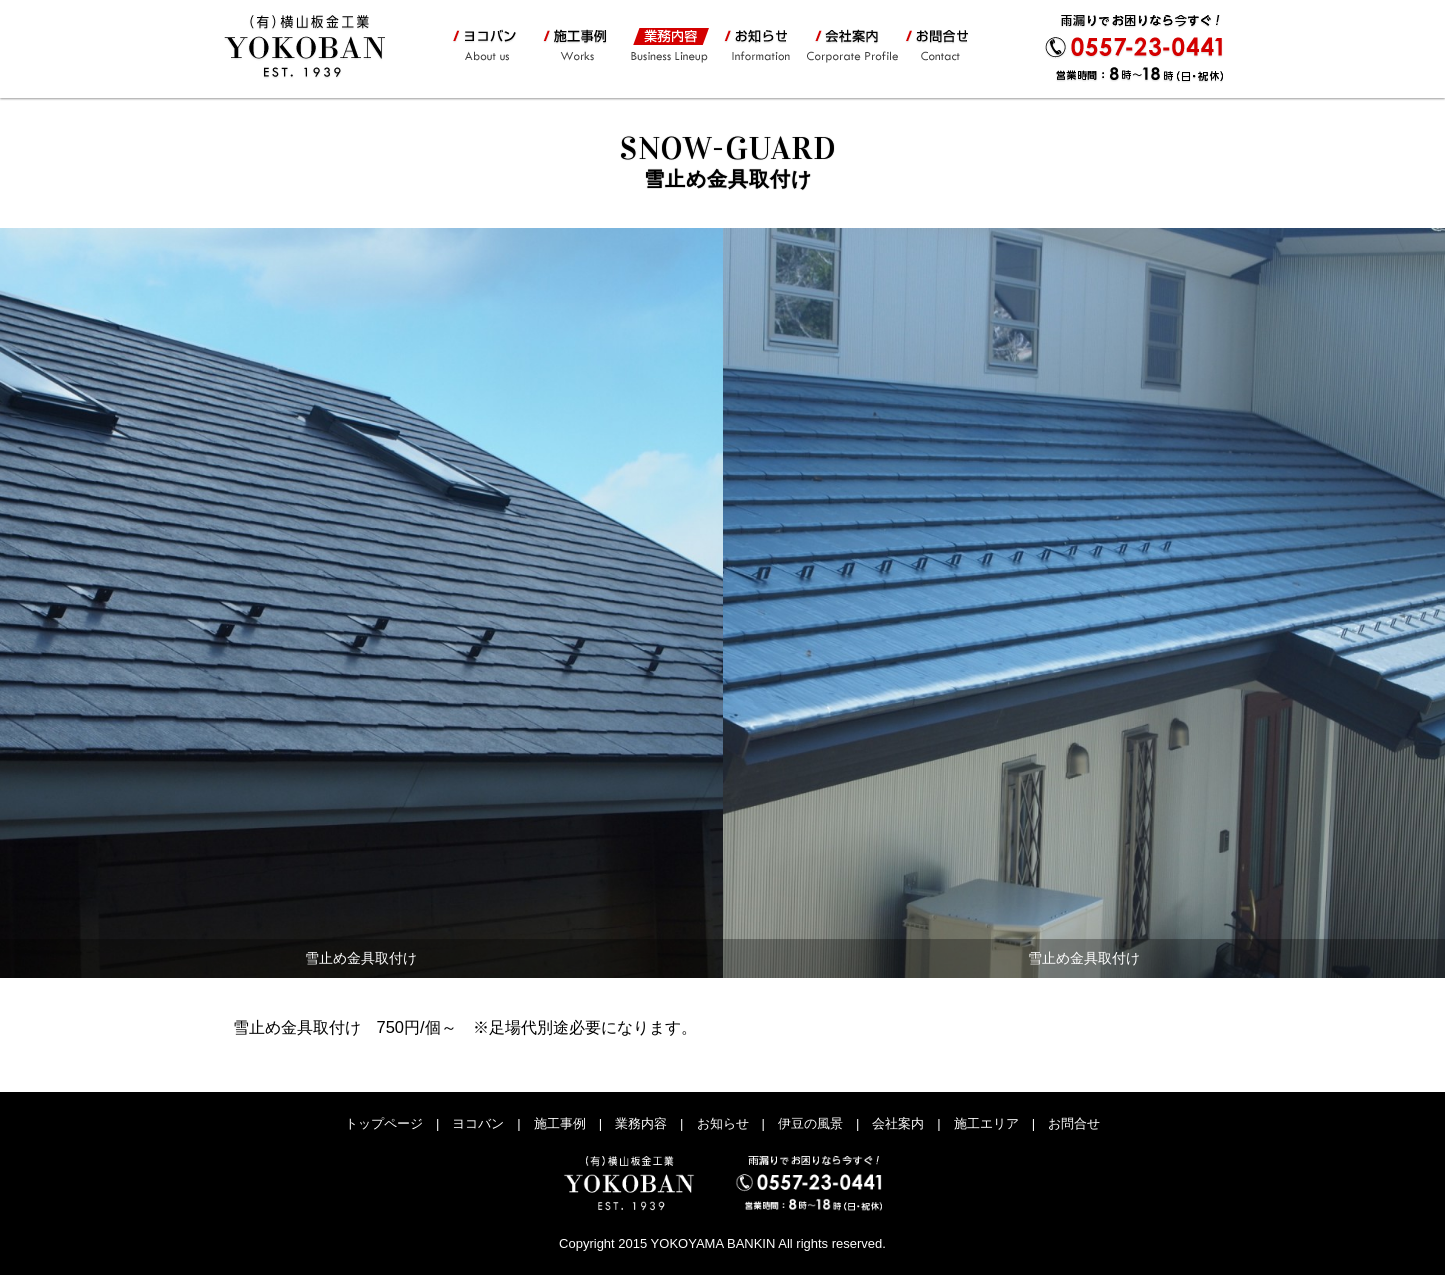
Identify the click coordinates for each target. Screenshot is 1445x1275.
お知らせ (757, 45)
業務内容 (668, 45)
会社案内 (850, 45)
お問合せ (942, 45)
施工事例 (573, 45)
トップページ (384, 1123)
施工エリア (986, 1123)
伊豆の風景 (810, 1123)
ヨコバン (487, 45)
